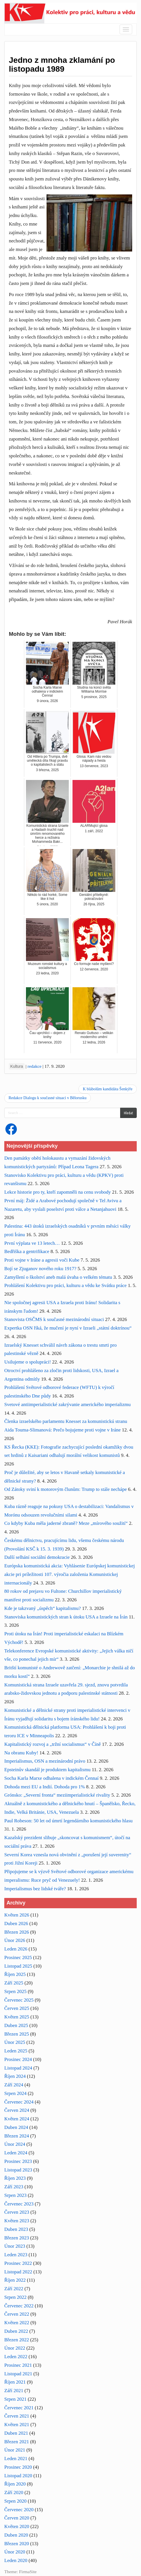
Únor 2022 (14, 2348)
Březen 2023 (16, 2238)
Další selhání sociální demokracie (37, 1557)
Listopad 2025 (18, 1966)
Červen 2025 (16, 2008)
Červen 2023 (16, 2212)
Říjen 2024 (15, 2076)
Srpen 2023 (15, 2195)
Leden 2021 (15, 2458)
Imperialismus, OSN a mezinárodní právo (44, 1761)
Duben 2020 (16, 2535)
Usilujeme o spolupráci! (27, 1362)
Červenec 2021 (18, 2407)
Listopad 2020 (18, 2475)
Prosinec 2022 (18, 2263)
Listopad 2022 (18, 2272)
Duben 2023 (16, 2229)
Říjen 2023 (15, 2178)
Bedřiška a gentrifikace (26, 1251)
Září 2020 (13, 2492)
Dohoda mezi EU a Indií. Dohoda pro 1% (44, 1786)
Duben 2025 (16, 2025)
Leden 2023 (15, 2254)
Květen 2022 (16, 2322)
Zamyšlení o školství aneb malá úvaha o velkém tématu (58, 1277)
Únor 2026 (14, 1940)
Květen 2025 (16, 2017)
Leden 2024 (15, 2152)
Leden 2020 (15, 2560)
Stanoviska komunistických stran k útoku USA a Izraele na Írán (66, 1617)
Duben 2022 (16, 2331)
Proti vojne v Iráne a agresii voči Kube (41, 1260)
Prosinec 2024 (18, 2059)
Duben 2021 (16, 2433)
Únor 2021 (14, 2450)
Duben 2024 (16, 2127)
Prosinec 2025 (18, 1957)
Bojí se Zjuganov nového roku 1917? (40, 1268)
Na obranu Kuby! (21, 1752)
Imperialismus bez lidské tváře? (35, 1888)
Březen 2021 (16, 2441)
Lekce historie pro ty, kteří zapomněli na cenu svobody (57, 1192)
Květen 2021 (16, 2424)
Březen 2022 (16, 2339)
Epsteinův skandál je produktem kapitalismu (47, 1769)
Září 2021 (13, 2390)
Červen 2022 (16, 2314)
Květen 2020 (16, 2526)
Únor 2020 (14, 2552)
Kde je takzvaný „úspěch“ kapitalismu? (42, 1608)
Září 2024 (13, 2085)
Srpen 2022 (15, 2297)
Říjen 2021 (15, 2382)
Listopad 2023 (18, 2170)
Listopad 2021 (18, 2373)
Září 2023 (13, 2186)
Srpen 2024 (15, 2093)
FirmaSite (28, 2571)
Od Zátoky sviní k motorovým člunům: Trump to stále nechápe (65, 1489)
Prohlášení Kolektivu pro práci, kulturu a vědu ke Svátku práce (65, 1285)
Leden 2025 (15, 2051)
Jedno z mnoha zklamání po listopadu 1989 (62, 64)
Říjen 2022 (15, 2280)
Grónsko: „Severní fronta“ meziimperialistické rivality (57, 1795)
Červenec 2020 (18, 2509)
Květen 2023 (16, 2220)
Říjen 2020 (15, 2484)
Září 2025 (13, 1983)
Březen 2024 (16, 2136)
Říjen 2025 (15, 1974)
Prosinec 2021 (18, 2365)
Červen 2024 (16, 2110)
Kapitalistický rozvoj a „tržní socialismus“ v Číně (52, 1744)
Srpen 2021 (15, 2399)
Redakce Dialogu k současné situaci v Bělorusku (47, 1098)
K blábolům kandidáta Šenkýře (107, 1089)
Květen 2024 (16, 2118)
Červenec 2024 (18, 2102)
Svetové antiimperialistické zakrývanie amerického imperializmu (67, 1404)
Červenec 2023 (18, 2204)
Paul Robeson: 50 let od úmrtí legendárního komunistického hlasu (68, 1820)
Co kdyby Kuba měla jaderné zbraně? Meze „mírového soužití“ (66, 1523)
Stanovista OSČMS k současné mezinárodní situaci (54, 1319)
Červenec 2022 (18, 2305)
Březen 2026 (16, 1932)
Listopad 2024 (18, 2068)
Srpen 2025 (15, 1991)
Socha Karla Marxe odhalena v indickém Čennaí (51, 1778)
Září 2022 (13, 2288)
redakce (35, 1066)
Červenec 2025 (18, 2000)
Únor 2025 (14, 2042)
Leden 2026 (15, 1949)
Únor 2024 (14, 2144)
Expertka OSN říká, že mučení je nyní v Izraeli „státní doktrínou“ (68, 1328)
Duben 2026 (16, 1923)
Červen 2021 (16, 2416)
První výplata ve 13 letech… (32, 1243)
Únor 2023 (14, 2246)
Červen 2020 (16, 2518)
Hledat (128, 1113)
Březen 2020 (16, 2543)
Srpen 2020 (15, 2501)
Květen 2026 (16, 1915)
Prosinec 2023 (18, 2161)
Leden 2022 (15, 2356)
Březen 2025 (16, 2034)
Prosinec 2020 (18, 2467)
